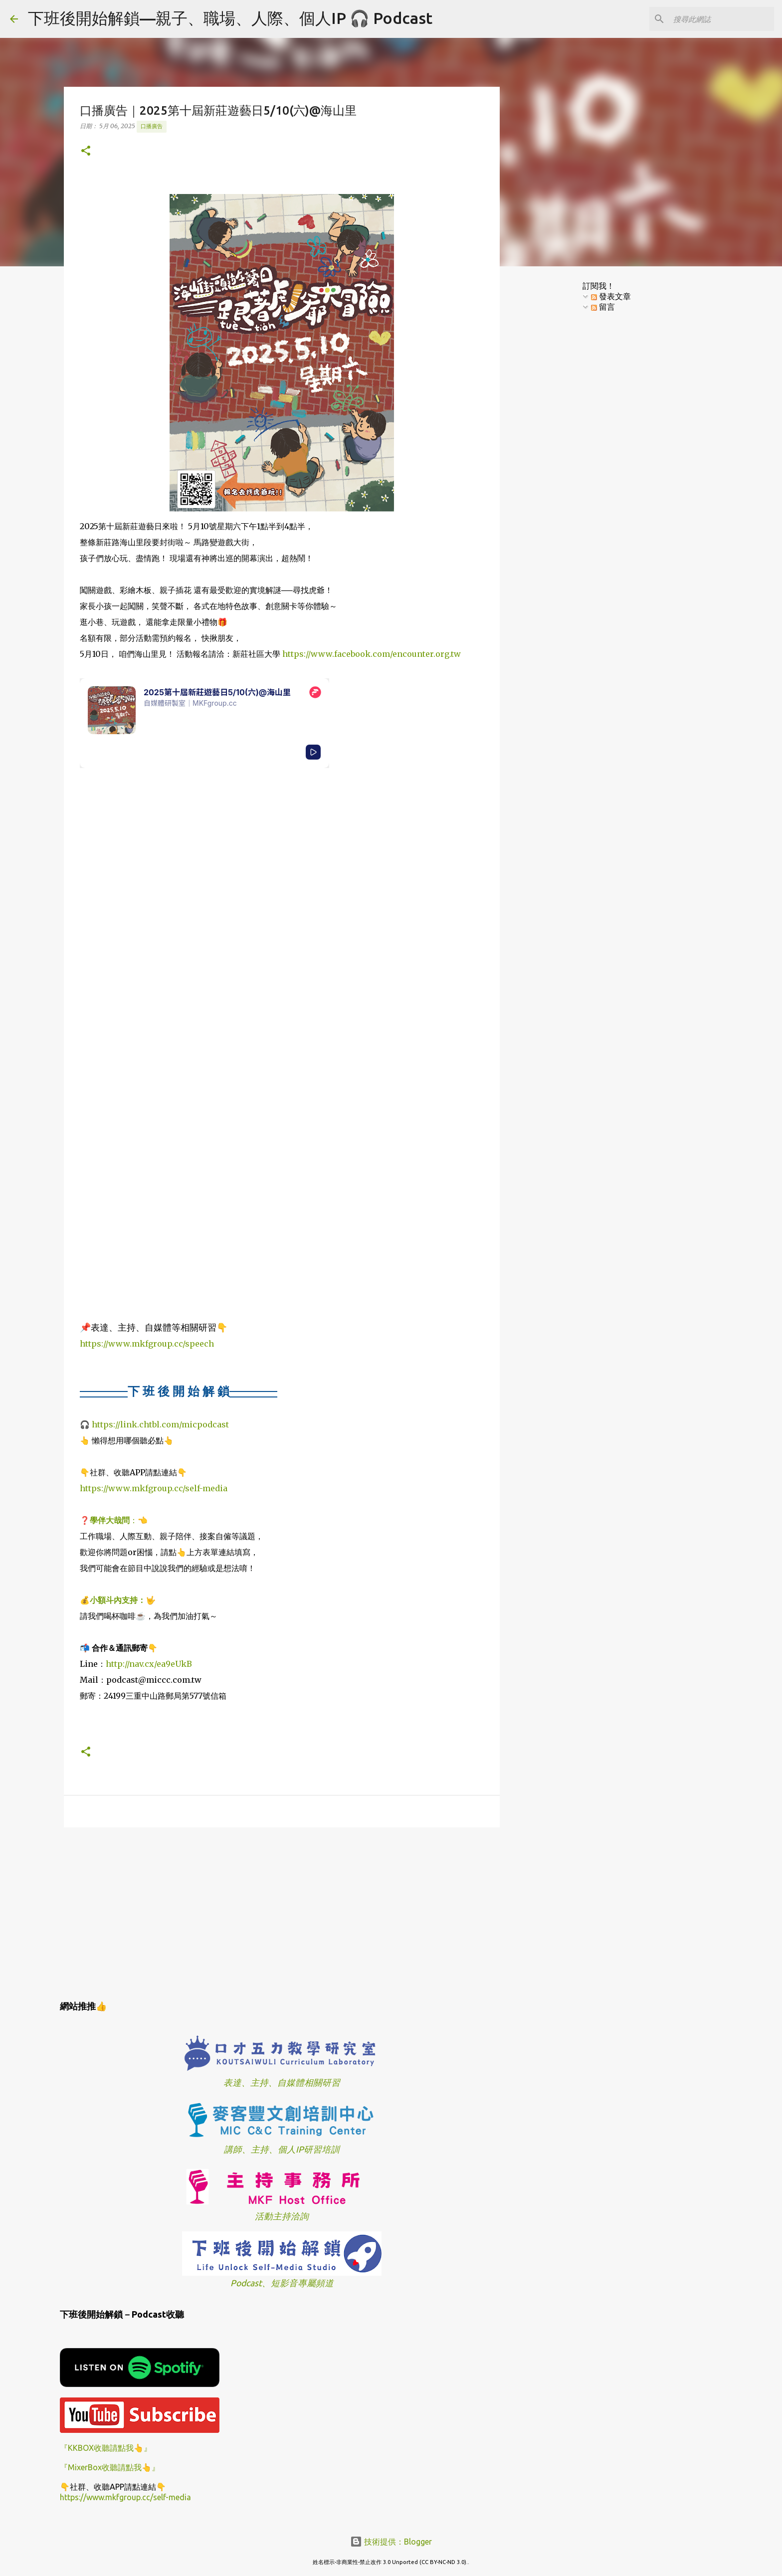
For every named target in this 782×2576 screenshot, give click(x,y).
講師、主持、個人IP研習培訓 (282, 2149)
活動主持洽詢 (282, 2216)
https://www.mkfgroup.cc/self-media (153, 1488)
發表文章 (611, 296)
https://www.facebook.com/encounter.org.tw (371, 654)
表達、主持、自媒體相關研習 (281, 2082)
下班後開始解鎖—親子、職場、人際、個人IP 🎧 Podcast (230, 18)
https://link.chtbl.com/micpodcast (160, 1424)
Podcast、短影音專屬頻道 (282, 2283)
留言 (603, 306)
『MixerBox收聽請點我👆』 (110, 2467)
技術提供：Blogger (391, 2541)
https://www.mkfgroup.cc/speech (147, 1344)
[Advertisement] (282, 1912)
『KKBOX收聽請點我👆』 (106, 2447)
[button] (86, 151)
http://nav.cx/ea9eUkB (149, 1664)
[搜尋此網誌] (721, 19)
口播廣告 (152, 126)
